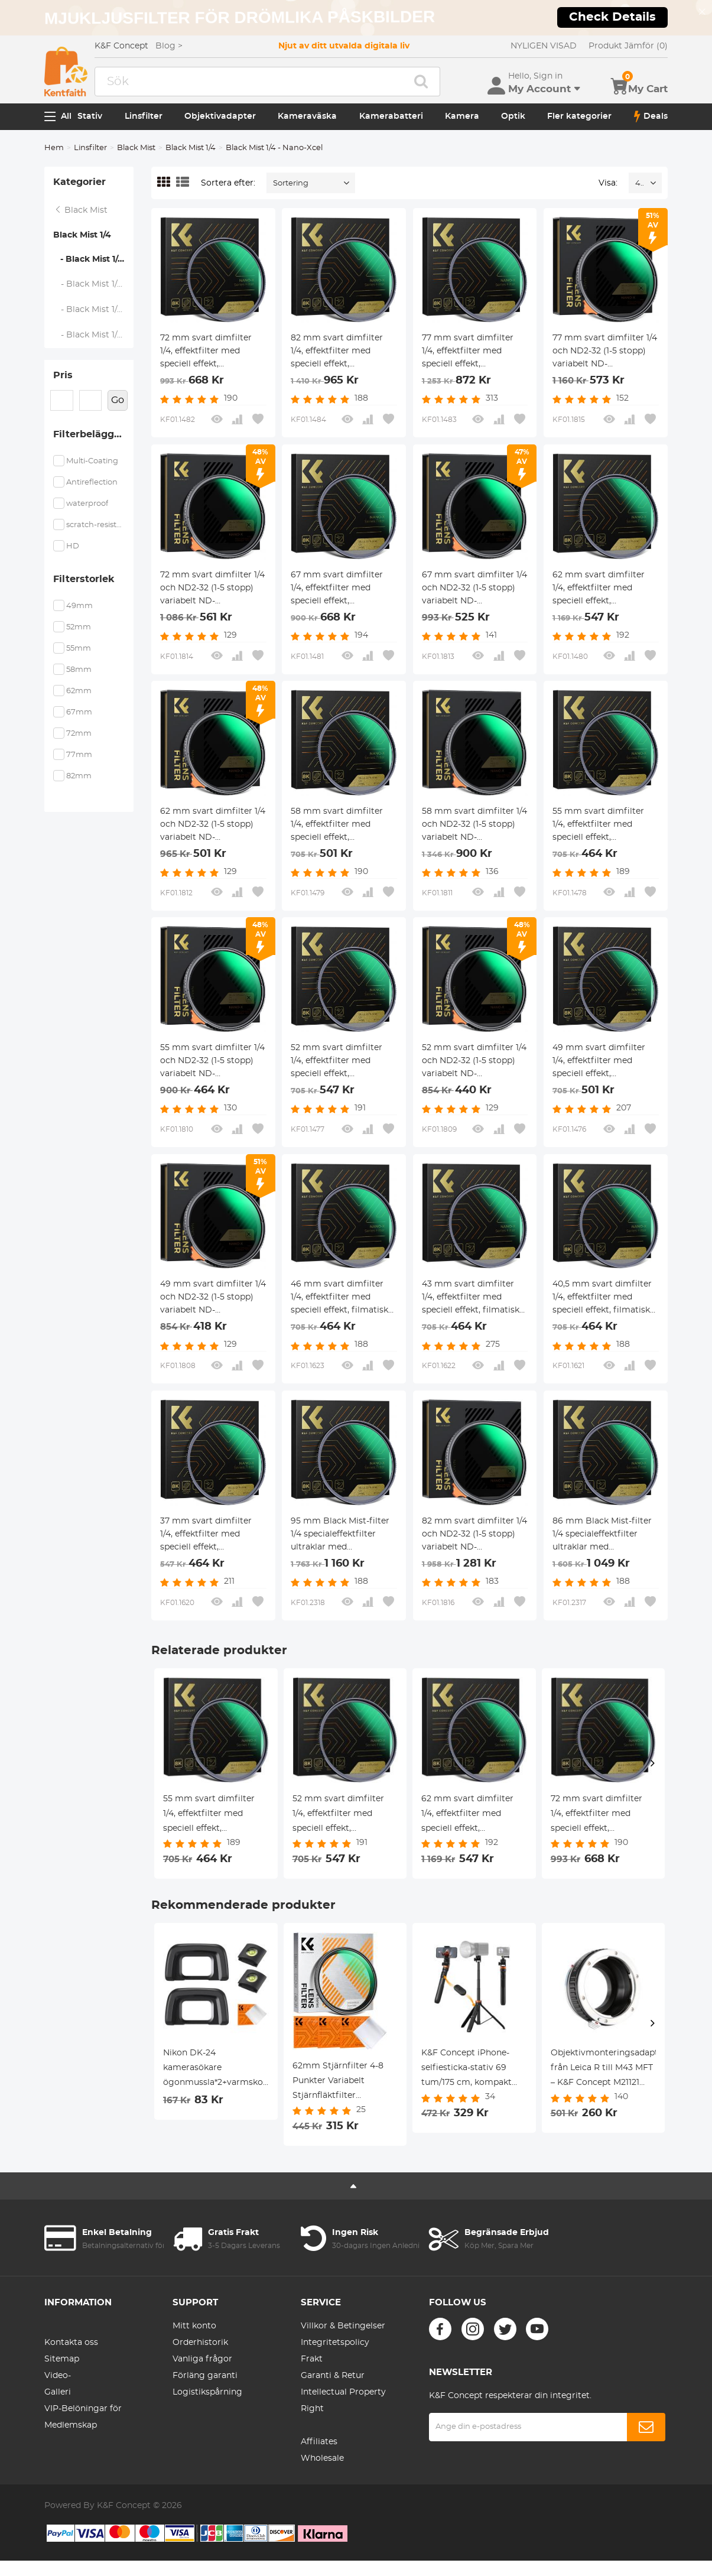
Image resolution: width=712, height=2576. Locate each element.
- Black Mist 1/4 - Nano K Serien (94, 310)
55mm (78, 648)
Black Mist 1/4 (190, 148)
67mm (79, 712)
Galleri (57, 2392)
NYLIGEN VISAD (544, 46)
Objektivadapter (220, 116)
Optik (513, 116)
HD (72, 546)
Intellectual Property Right (343, 2400)
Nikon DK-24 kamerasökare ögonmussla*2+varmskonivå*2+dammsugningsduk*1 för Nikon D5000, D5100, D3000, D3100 (216, 2069)
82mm (79, 776)
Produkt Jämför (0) (628, 46)
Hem (54, 148)
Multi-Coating (92, 461)
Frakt (312, 2359)
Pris (63, 375)
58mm (79, 670)
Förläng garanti (205, 2376)
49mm (79, 606)
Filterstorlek (84, 579)
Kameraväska (307, 116)
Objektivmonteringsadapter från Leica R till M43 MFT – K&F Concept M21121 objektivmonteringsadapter (603, 2069)
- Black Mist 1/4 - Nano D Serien (94, 284)
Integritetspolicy (335, 2342)
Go (117, 400)
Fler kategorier (579, 116)
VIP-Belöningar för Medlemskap (83, 2417)
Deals (651, 116)
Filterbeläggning (93, 434)
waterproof (87, 504)
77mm (79, 755)
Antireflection (92, 482)
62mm (79, 691)
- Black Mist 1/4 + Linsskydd (94, 335)
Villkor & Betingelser (343, 2326)
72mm (79, 734)
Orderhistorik (200, 2342)
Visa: (608, 183)
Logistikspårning (207, 2392)
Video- (57, 2376)
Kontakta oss (71, 2342)
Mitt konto (194, 2326)
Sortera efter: (228, 183)
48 (639, 183)
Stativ (89, 116)
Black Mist (136, 148)
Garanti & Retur (333, 2376)
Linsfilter (143, 116)
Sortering (290, 183)
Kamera (462, 116)
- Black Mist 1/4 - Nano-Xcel (93, 259)
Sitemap (61, 2359)
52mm (78, 627)
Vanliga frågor (202, 2359)
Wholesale (322, 2458)
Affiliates (319, 2442)
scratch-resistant (95, 525)
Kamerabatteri (391, 116)
